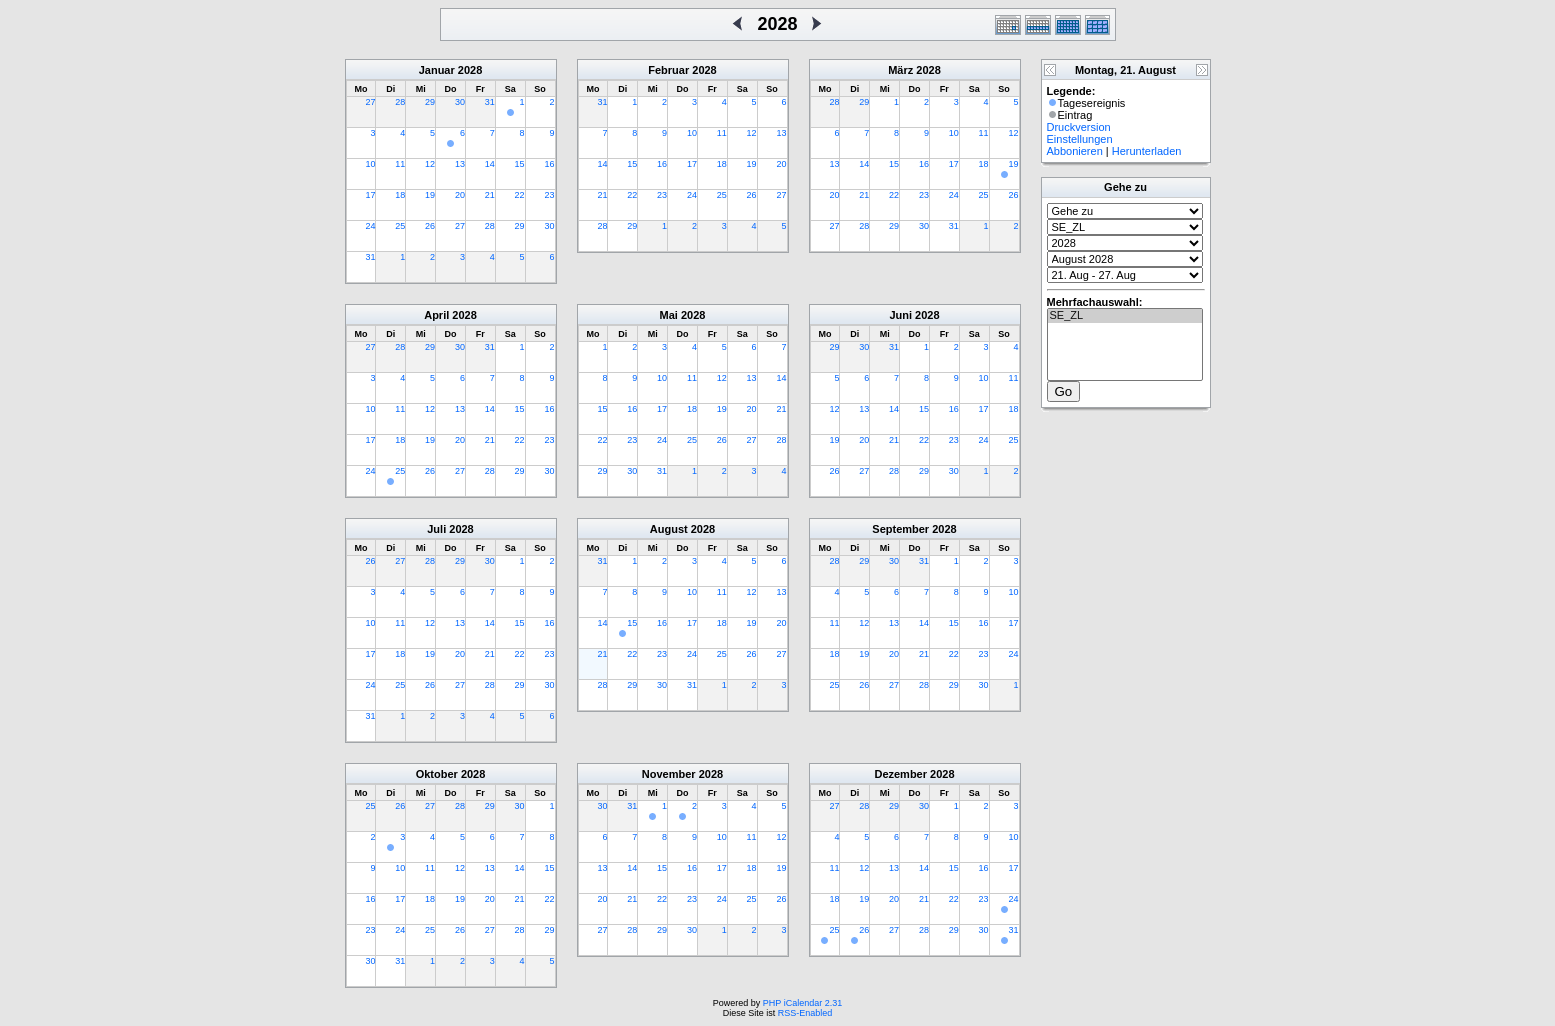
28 (400, 102)
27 (370, 102)
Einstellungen (1080, 139)
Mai (669, 315)
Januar (437, 70)
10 (370, 164)
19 (430, 195)
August (669, 529)
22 (520, 195)
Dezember (900, 774)
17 (370, 195)
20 (460, 195)
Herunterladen (1147, 151)
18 (400, 195)
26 (430, 226)
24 (370, 226)
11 (400, 164)
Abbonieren (1075, 151)
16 (549, 164)
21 (490, 195)
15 (520, 164)
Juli (436, 529)
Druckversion (1079, 127)
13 (460, 164)
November (669, 774)
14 (490, 164)
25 (400, 226)
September (900, 529)
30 (460, 102)
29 (430, 102)
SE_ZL (1125, 316)
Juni (900, 315)
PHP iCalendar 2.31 (802, 1003)
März (900, 70)
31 (490, 102)
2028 (470, 70)
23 (549, 195)
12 (430, 164)
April (436, 315)
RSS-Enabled (805, 1013)
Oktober (437, 774)
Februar (668, 70)
